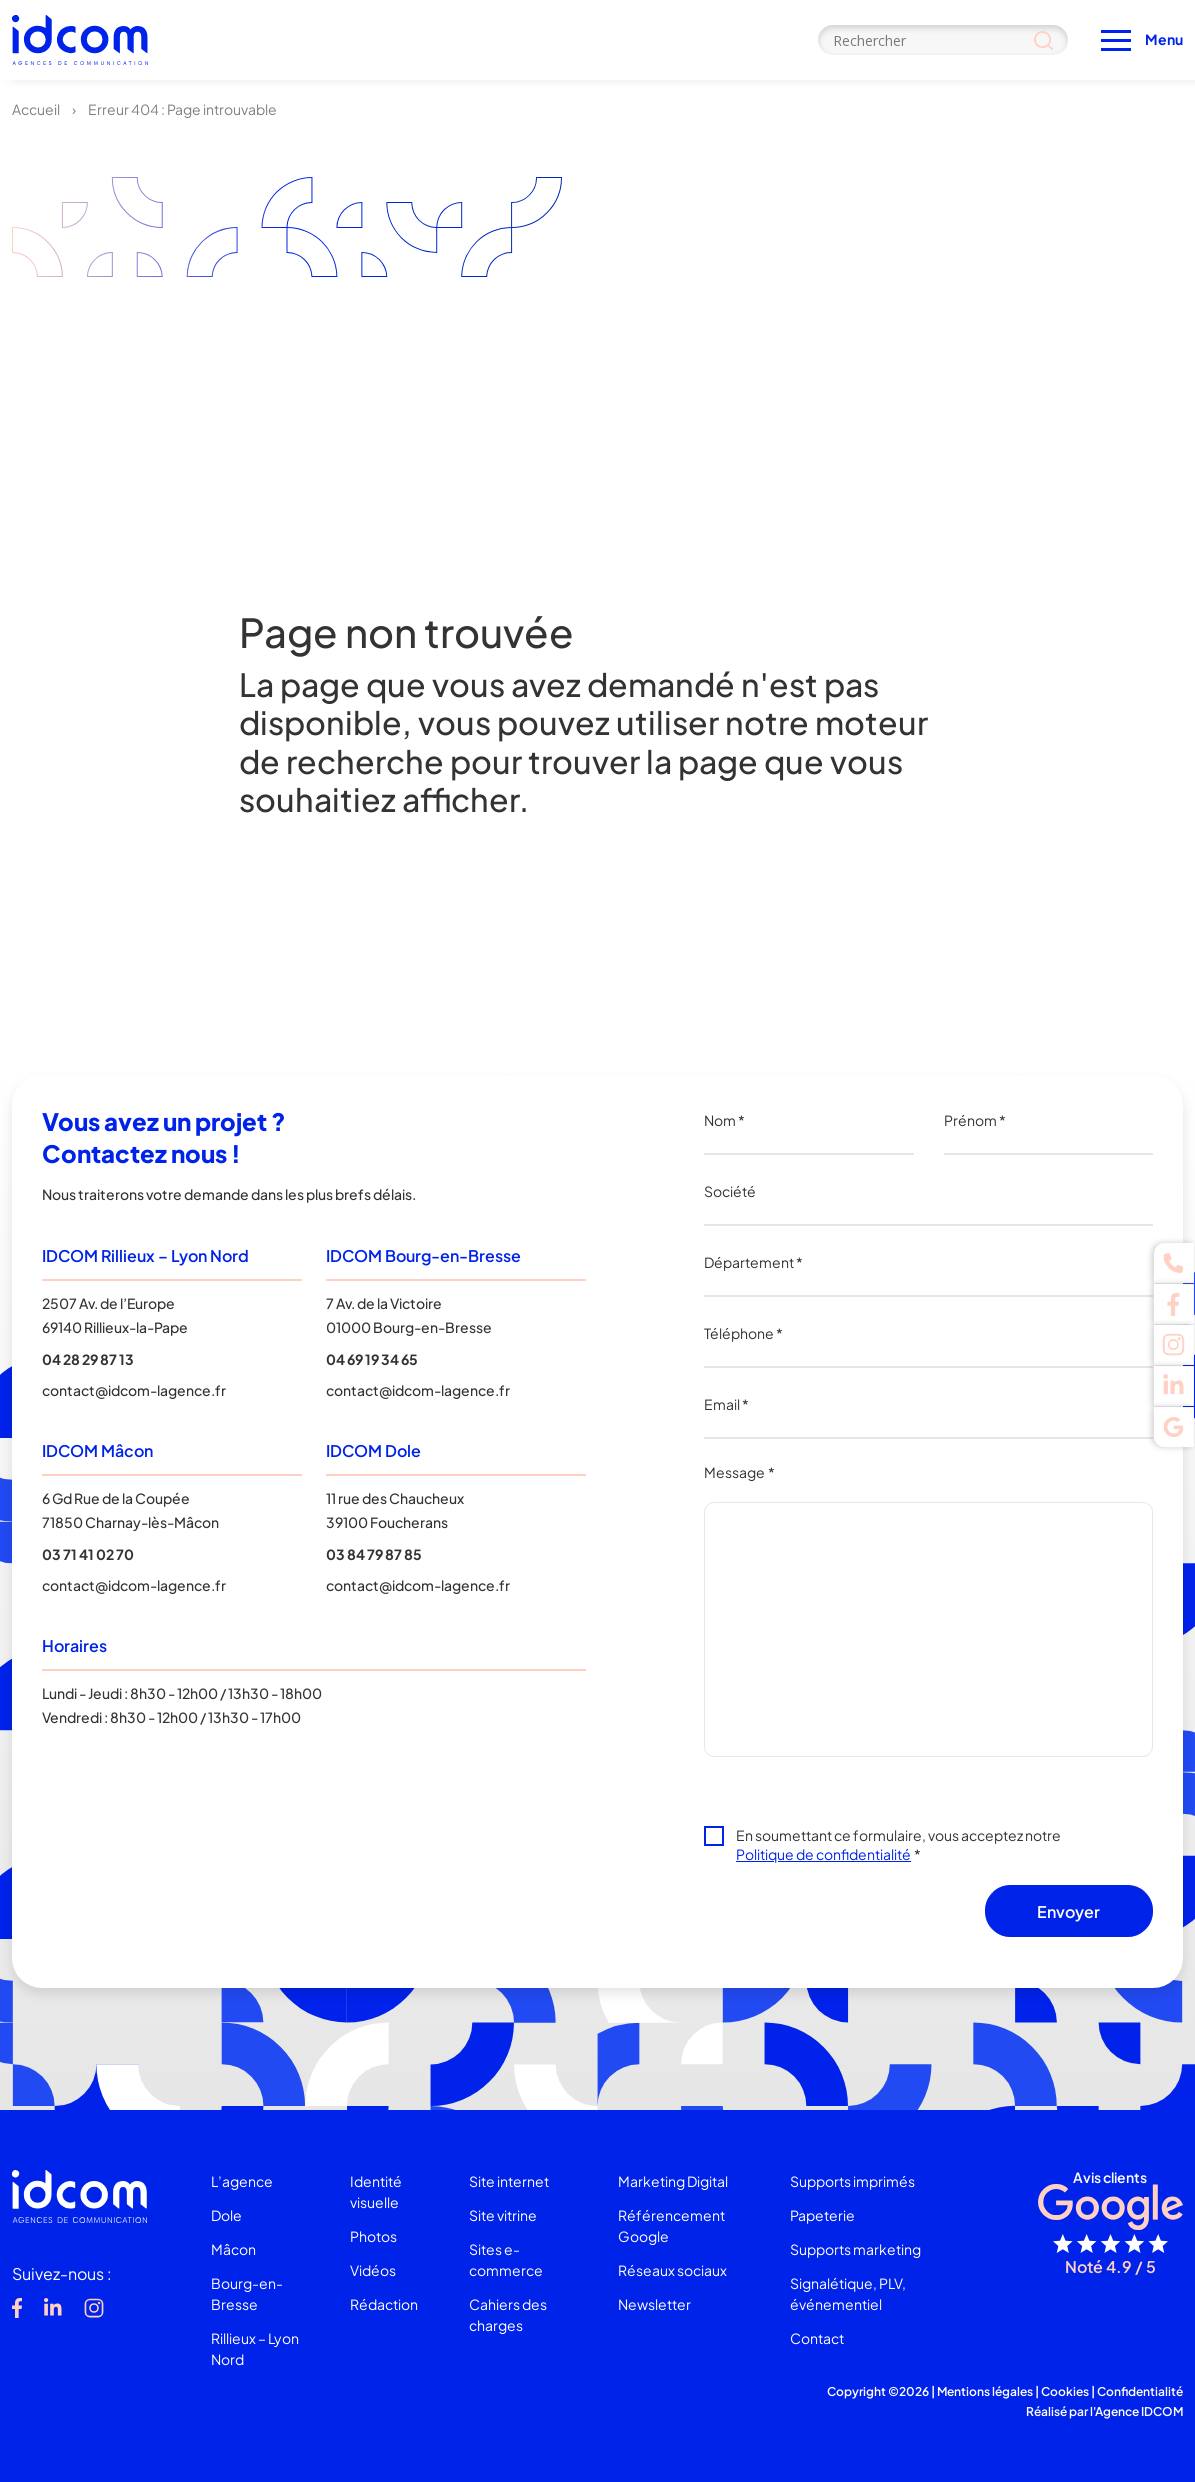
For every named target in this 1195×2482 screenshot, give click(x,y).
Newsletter (654, 2304)
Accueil (36, 109)
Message (739, 1472)
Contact (817, 2338)
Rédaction (384, 2304)
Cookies (1065, 2391)
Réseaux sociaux (672, 2270)
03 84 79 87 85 (374, 1554)
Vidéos (373, 2270)
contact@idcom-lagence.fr (134, 1390)
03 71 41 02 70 (88, 1554)
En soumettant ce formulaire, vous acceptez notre (898, 1844)
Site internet (509, 2181)
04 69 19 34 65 (372, 1359)
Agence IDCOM (1139, 2411)
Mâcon (233, 2249)
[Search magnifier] (1043, 40)
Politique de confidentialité (823, 1854)
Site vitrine (503, 2215)
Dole (226, 2215)
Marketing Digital (673, 2181)
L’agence (242, 2181)
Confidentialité (1140, 2391)
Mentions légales (985, 2391)
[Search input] (943, 40)
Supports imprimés (852, 2181)
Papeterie (822, 2215)
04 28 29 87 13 (88, 1359)
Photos (373, 2236)
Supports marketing (855, 2249)
